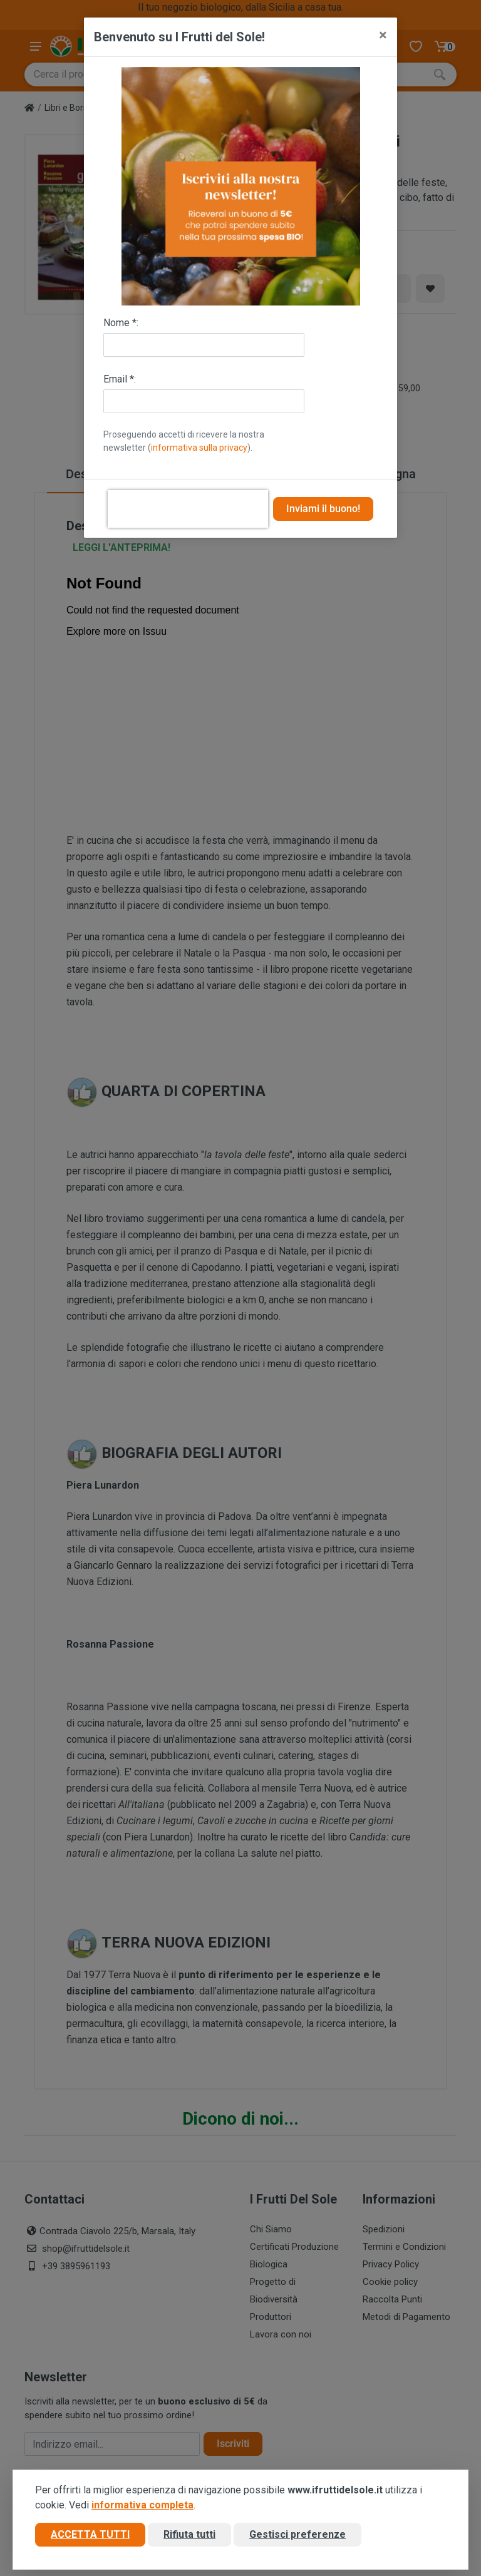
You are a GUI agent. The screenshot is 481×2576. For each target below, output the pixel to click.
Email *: (119, 379)
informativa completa (142, 2505)
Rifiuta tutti (189, 2534)
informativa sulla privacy (199, 448)
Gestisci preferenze (297, 2534)
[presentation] (188, 509)
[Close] (383, 35)
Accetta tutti (90, 2534)
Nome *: (120, 323)
